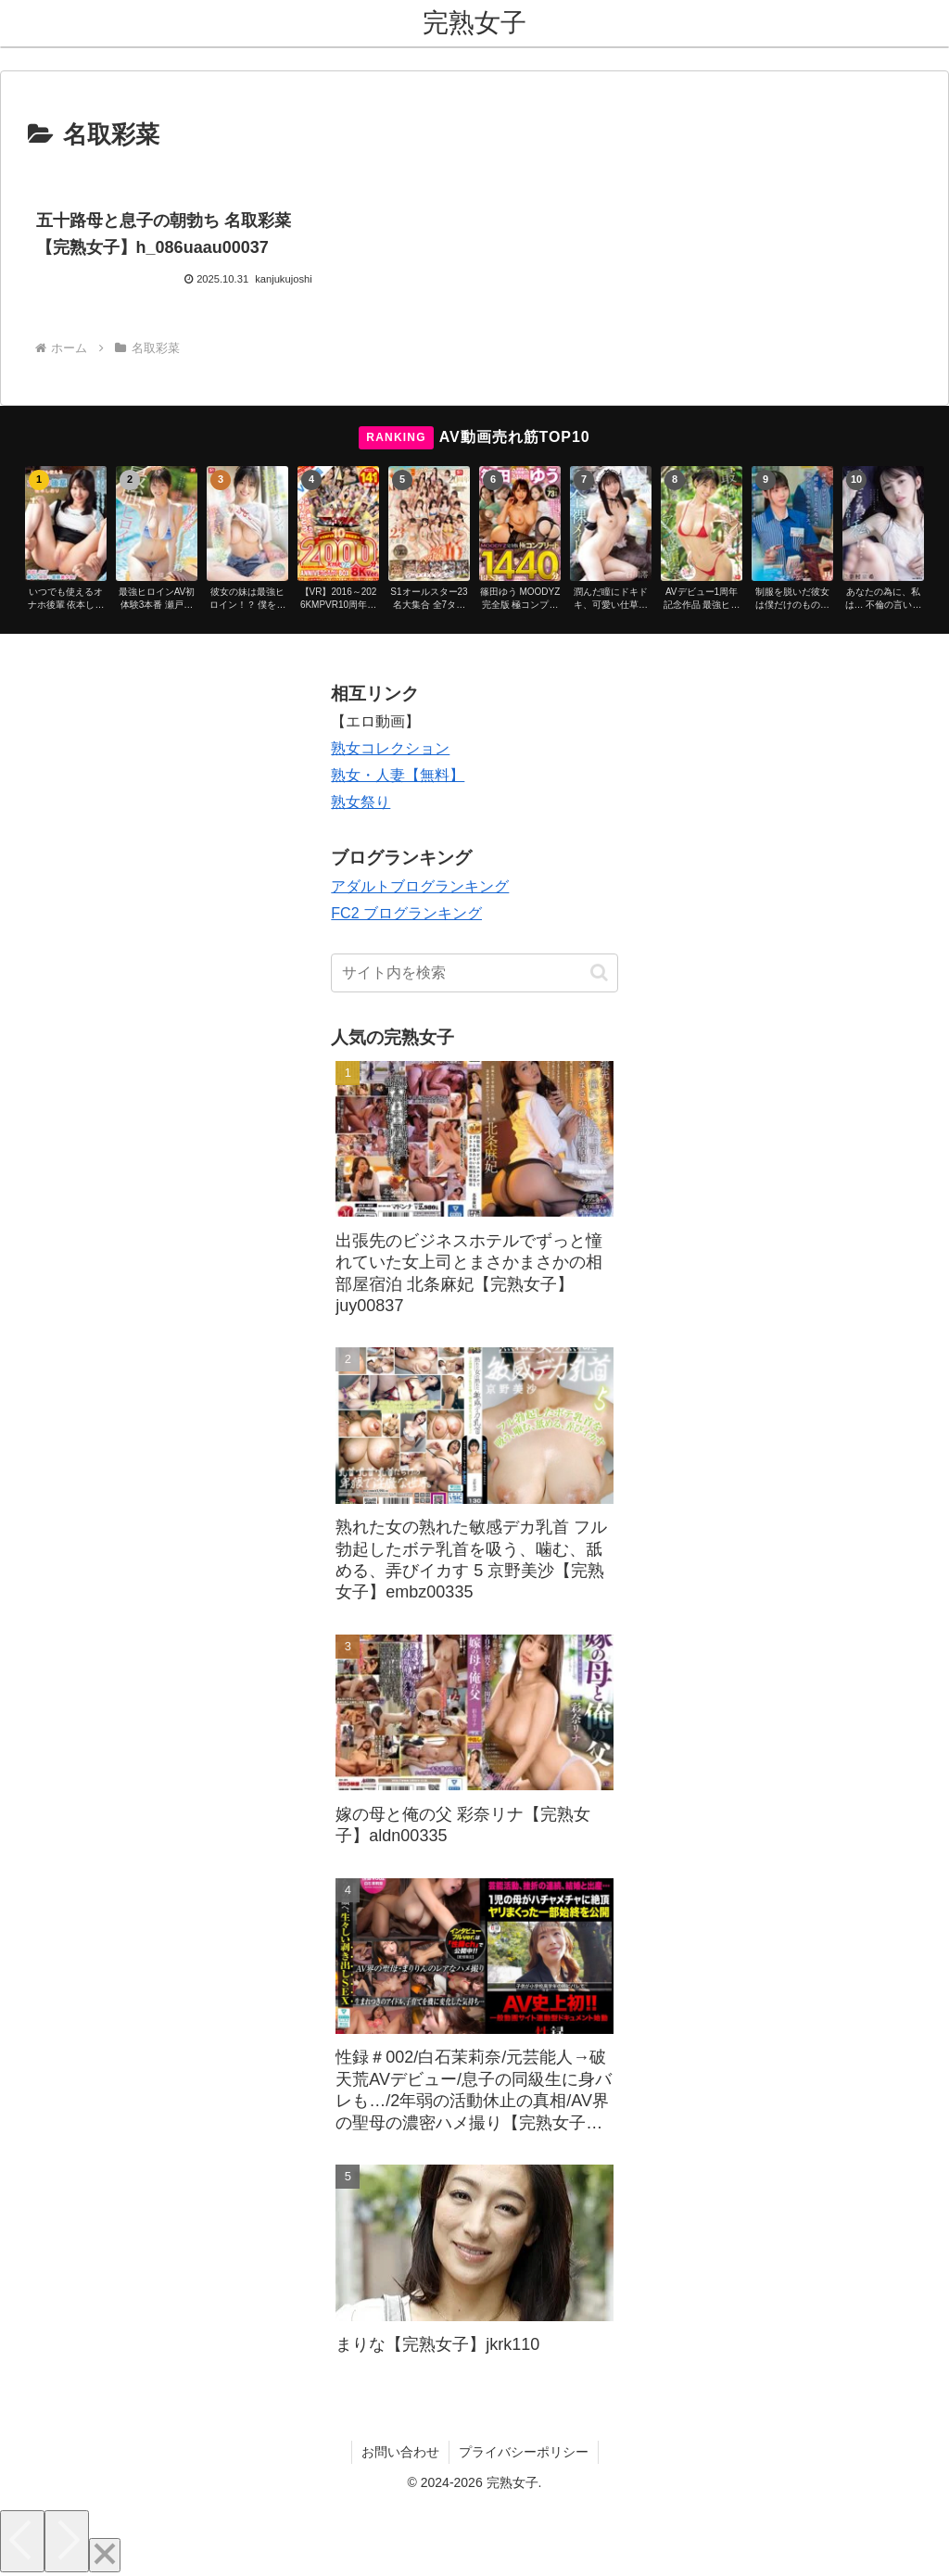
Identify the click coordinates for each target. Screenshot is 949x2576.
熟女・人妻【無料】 (397, 775)
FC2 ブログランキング (406, 913)
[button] (599, 972)
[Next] (66, 2541)
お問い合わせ (400, 2451)
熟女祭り (360, 802)
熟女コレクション (390, 748)
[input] (474, 972)
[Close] (104, 2555)
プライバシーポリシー (523, 2451)
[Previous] (22, 2541)
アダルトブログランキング (420, 886)
